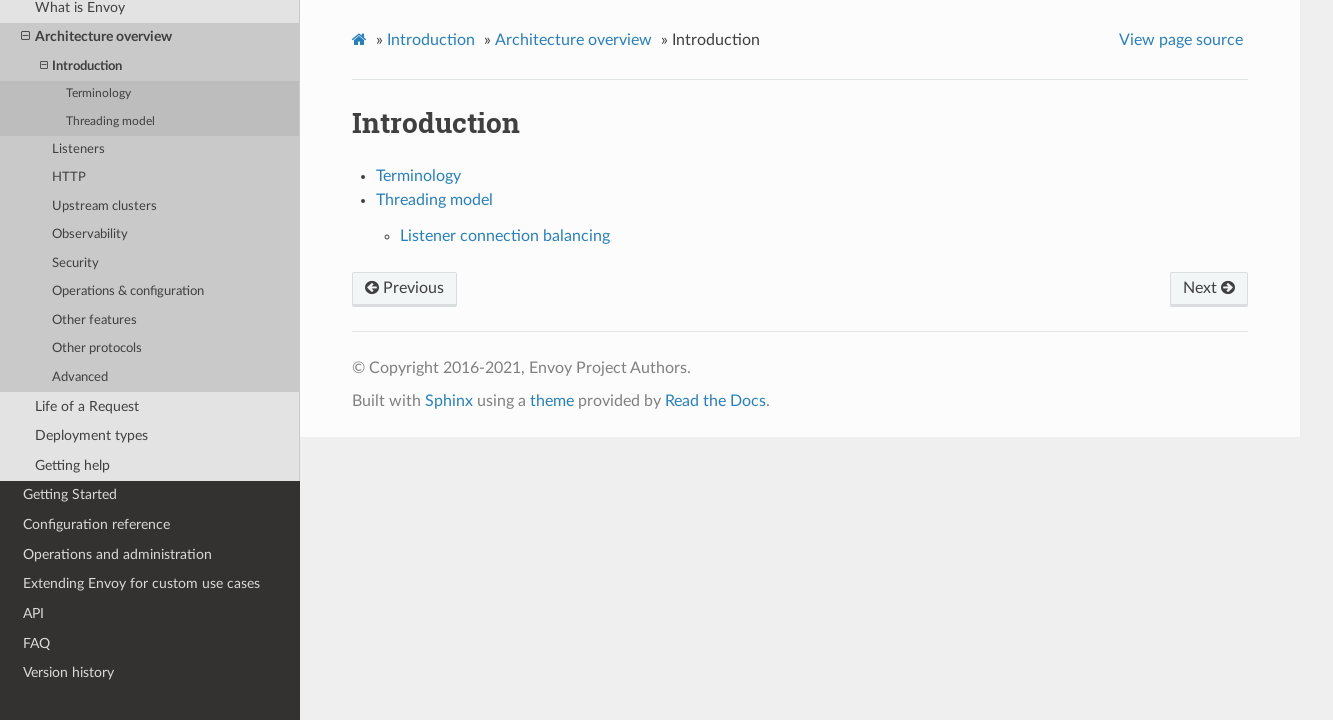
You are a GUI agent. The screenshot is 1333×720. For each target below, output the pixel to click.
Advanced (80, 377)
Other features (94, 320)
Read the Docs (715, 401)
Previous (404, 288)
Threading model (110, 121)
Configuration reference (96, 524)
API (33, 613)
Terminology (98, 93)
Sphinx (449, 401)
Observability (90, 234)
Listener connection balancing (505, 236)
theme (552, 401)
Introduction (81, 66)
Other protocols (97, 348)
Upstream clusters (104, 206)
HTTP (69, 177)
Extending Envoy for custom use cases (141, 583)
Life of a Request (87, 406)
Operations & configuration (128, 291)
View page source (1181, 40)
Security (75, 263)
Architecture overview (96, 37)
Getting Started (70, 494)
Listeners (78, 149)
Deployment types (91, 435)
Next (1209, 288)
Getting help (72, 465)
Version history (68, 672)
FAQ (36, 643)
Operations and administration (117, 554)
